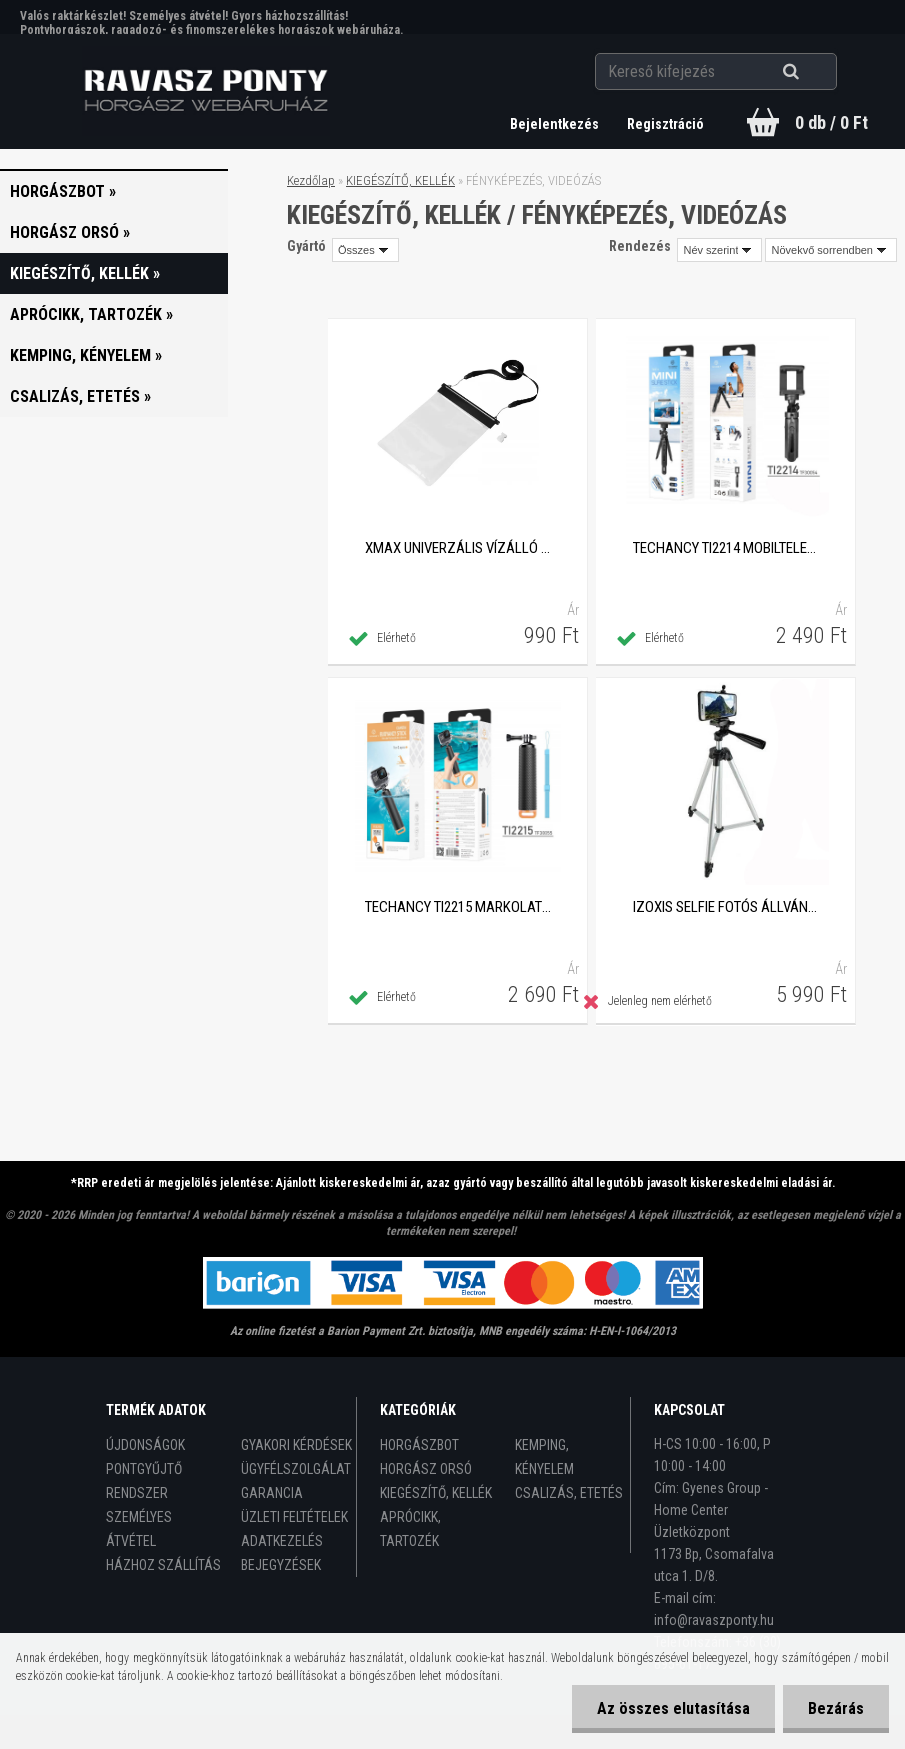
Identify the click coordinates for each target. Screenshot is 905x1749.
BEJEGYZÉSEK (281, 1565)
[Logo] (205, 91)
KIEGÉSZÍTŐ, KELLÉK (400, 180)
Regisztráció (665, 124)
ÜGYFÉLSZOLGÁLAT (296, 1469)
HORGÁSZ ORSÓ (426, 1469)
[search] (815, 72)
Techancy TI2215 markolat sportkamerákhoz (458, 907)
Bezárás (836, 1708)
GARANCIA (272, 1493)
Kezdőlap (311, 180)
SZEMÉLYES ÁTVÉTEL (139, 1529)
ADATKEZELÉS (282, 1541)
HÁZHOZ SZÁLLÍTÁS (163, 1565)
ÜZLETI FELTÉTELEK (294, 1517)
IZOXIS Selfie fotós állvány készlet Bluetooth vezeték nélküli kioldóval (726, 907)
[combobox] (719, 250)
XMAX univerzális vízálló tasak (458, 548)
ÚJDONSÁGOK (145, 1445)
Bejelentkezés (556, 124)
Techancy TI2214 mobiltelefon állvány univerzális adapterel (726, 548)
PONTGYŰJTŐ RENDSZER (144, 1481)
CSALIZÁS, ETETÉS (569, 1493)
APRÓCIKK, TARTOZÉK (410, 1529)
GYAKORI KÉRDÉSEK (296, 1445)
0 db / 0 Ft (831, 122)
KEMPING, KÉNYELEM (544, 1457)
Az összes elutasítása (673, 1708)
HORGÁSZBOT (419, 1445)
